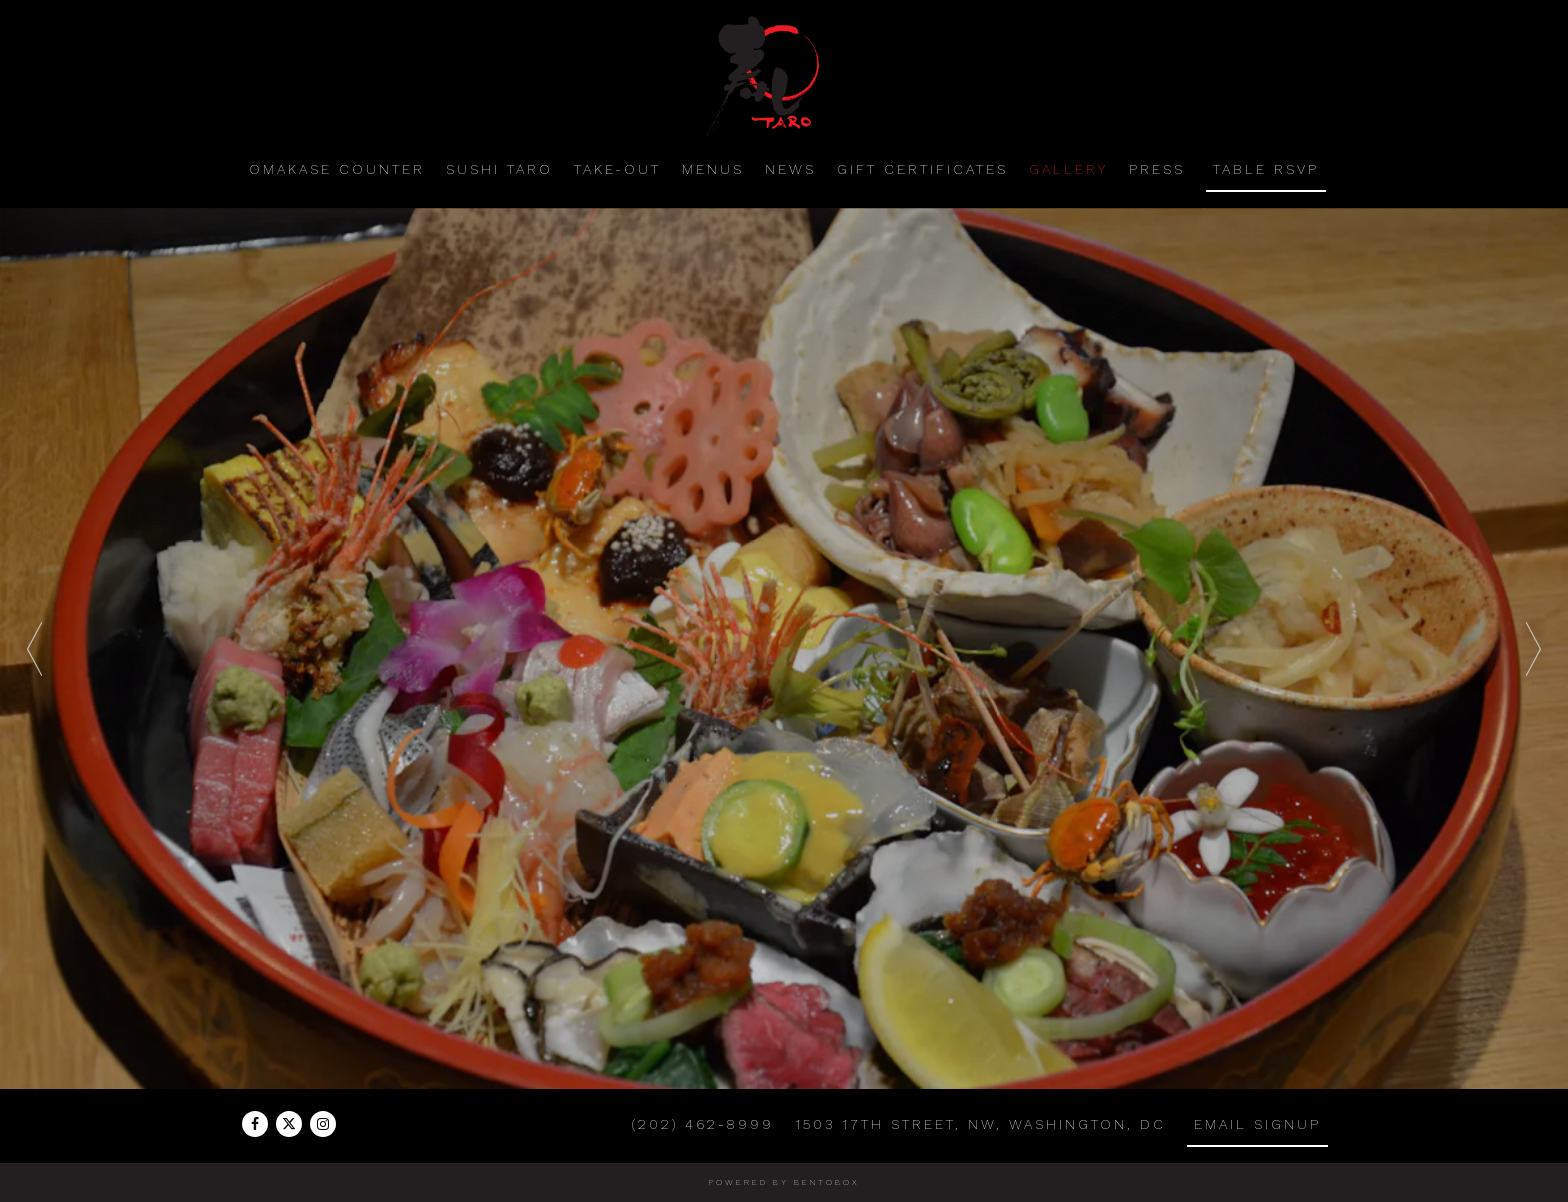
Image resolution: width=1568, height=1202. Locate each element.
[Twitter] (289, 1124)
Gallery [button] (1068, 169)
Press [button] (1157, 169)
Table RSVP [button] (1266, 169)
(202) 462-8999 (703, 1124)
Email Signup (1257, 1124)
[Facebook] (255, 1124)
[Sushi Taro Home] (784, 74)
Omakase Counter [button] (337, 169)
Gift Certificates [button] (922, 169)
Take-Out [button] (617, 169)
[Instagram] (323, 1124)
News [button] (790, 169)
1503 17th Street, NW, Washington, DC (980, 1124)
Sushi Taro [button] (499, 169)
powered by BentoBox (784, 1182)
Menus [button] (713, 169)
